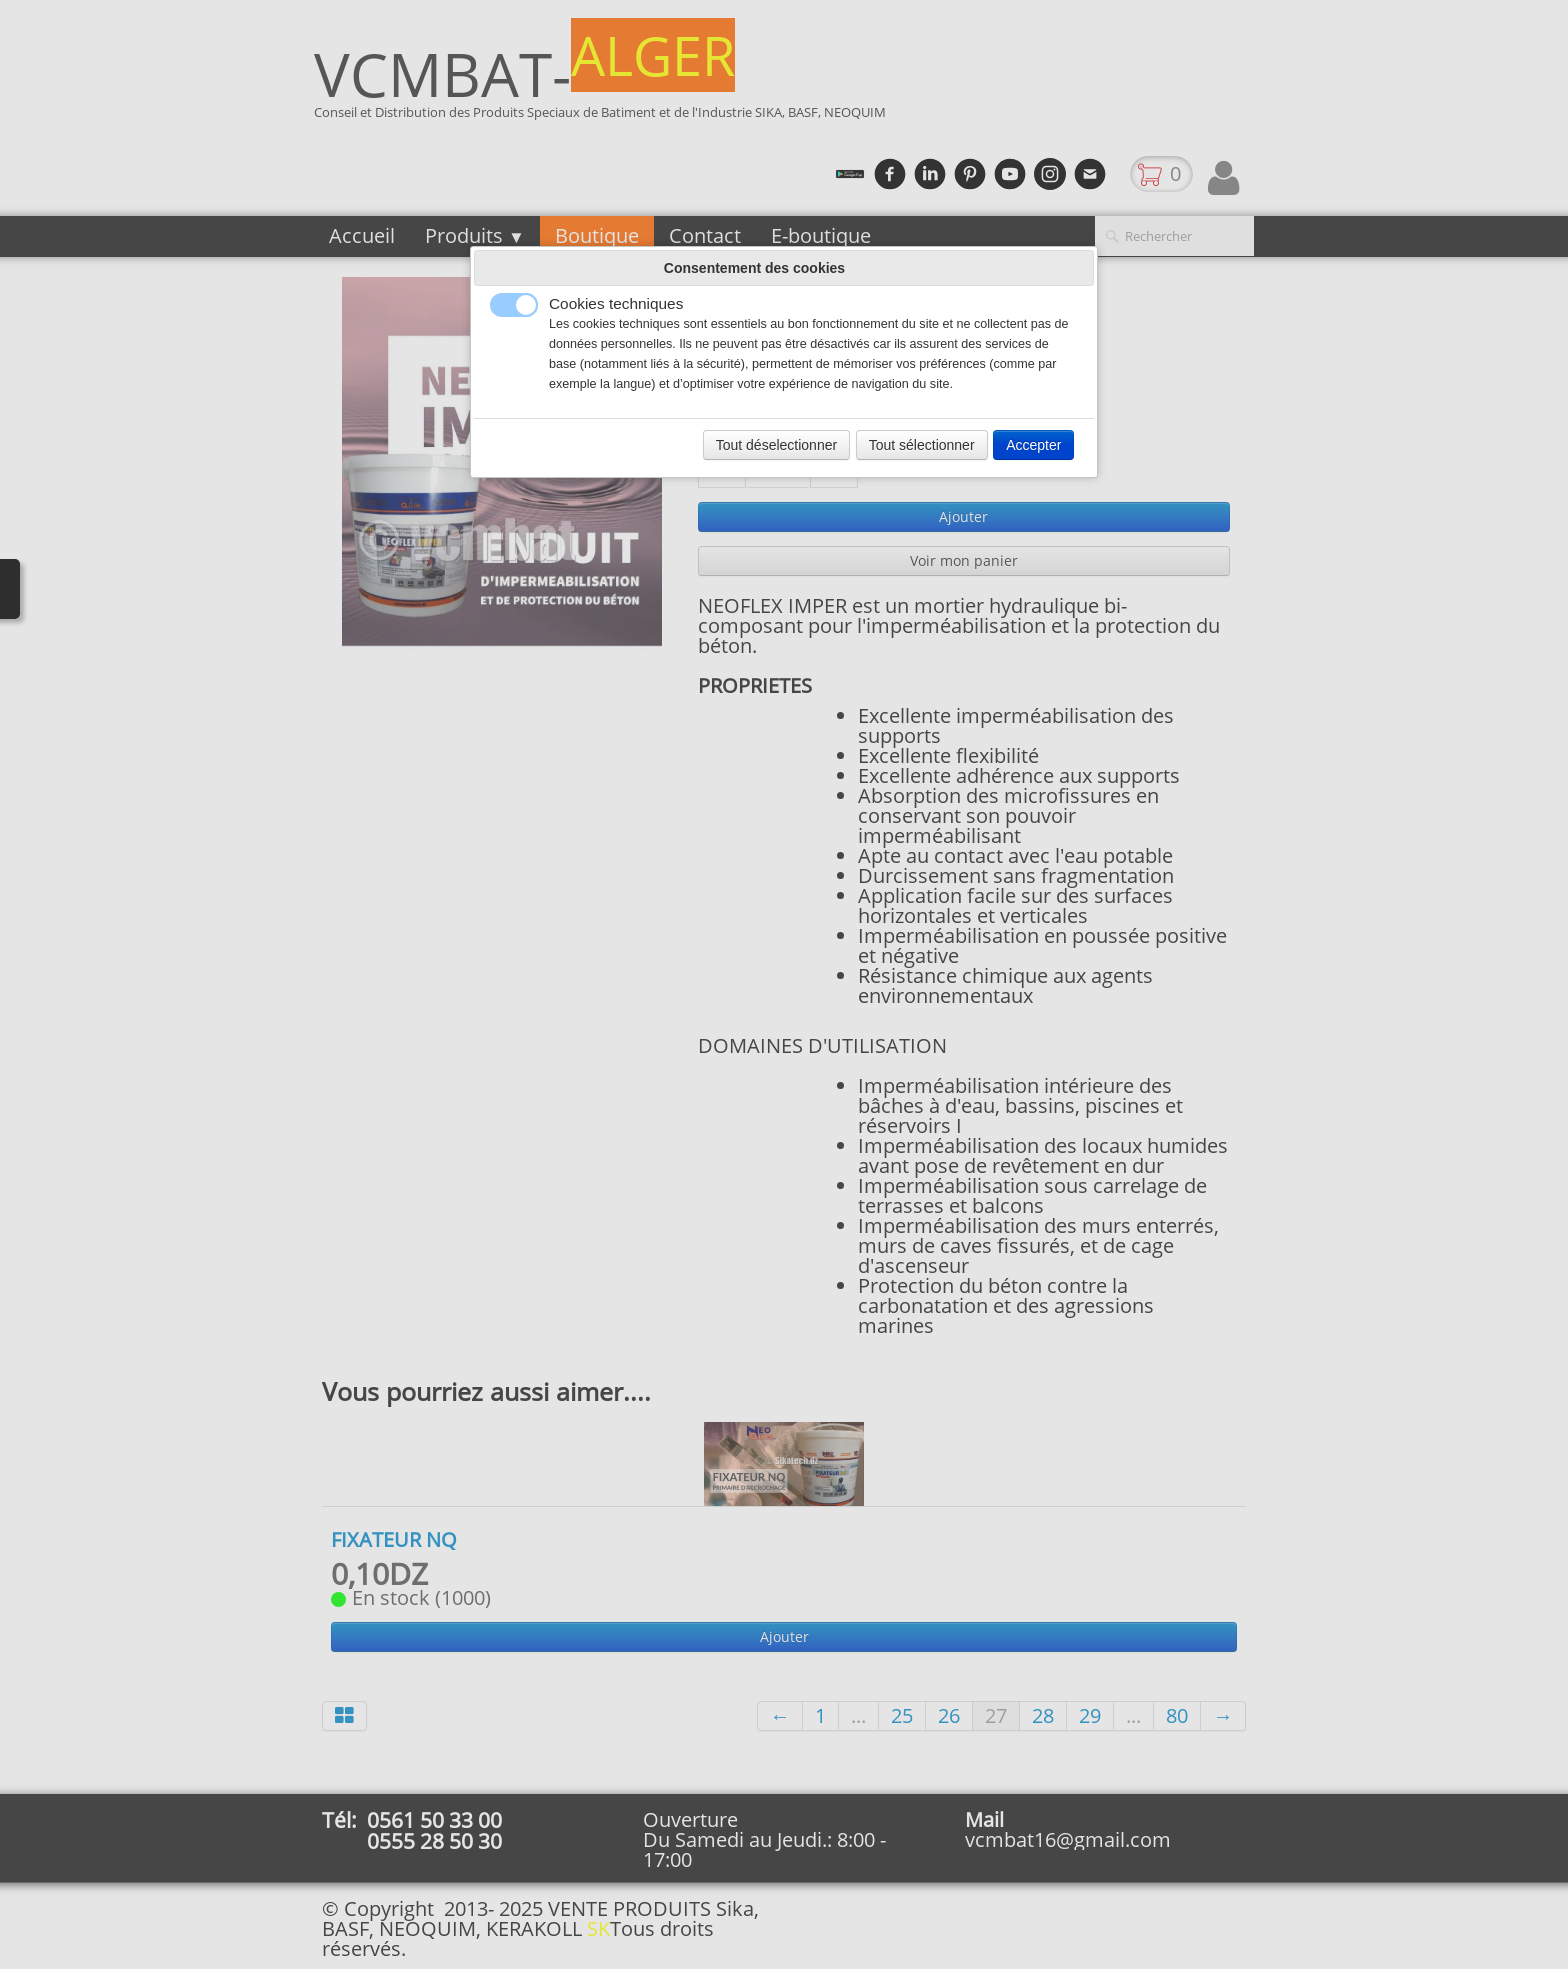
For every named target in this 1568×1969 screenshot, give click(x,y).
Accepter (1033, 445)
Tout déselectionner (776, 445)
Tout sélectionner (922, 445)
